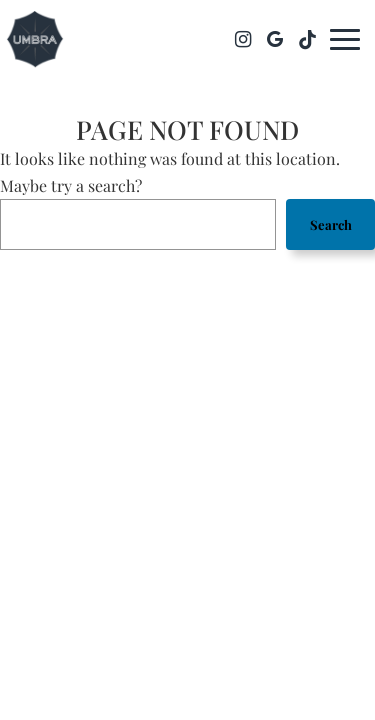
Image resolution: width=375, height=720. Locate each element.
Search (331, 224)
